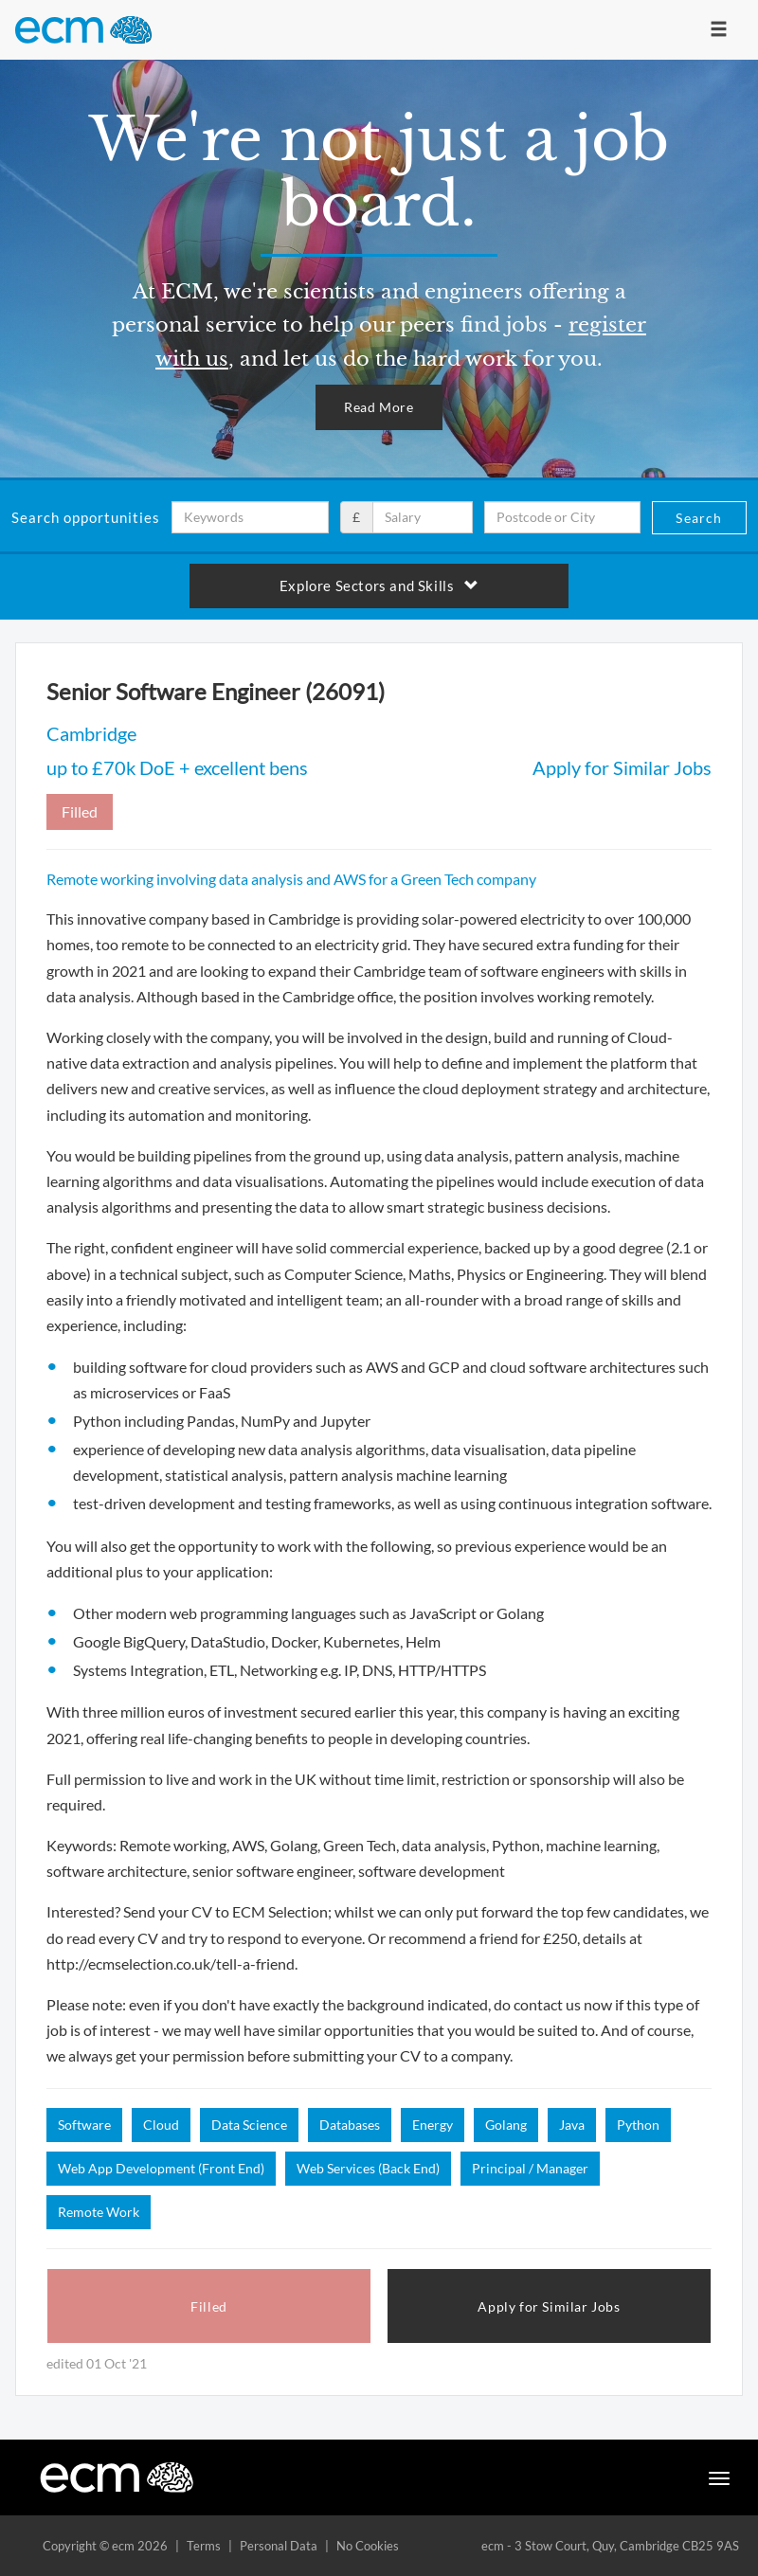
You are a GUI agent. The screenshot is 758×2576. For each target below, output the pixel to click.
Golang (506, 2125)
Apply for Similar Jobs (622, 767)
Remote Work (98, 2212)
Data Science (249, 2125)
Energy (432, 2125)
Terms (204, 2545)
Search (699, 518)
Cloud (161, 2125)
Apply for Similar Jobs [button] (549, 2306)
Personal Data (278, 2545)
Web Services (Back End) (368, 2168)
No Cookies (367, 2545)
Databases (349, 2125)
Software (84, 2125)
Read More (378, 407)
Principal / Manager (530, 2168)
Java (572, 2125)
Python (638, 2125)
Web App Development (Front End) (161, 2168)
